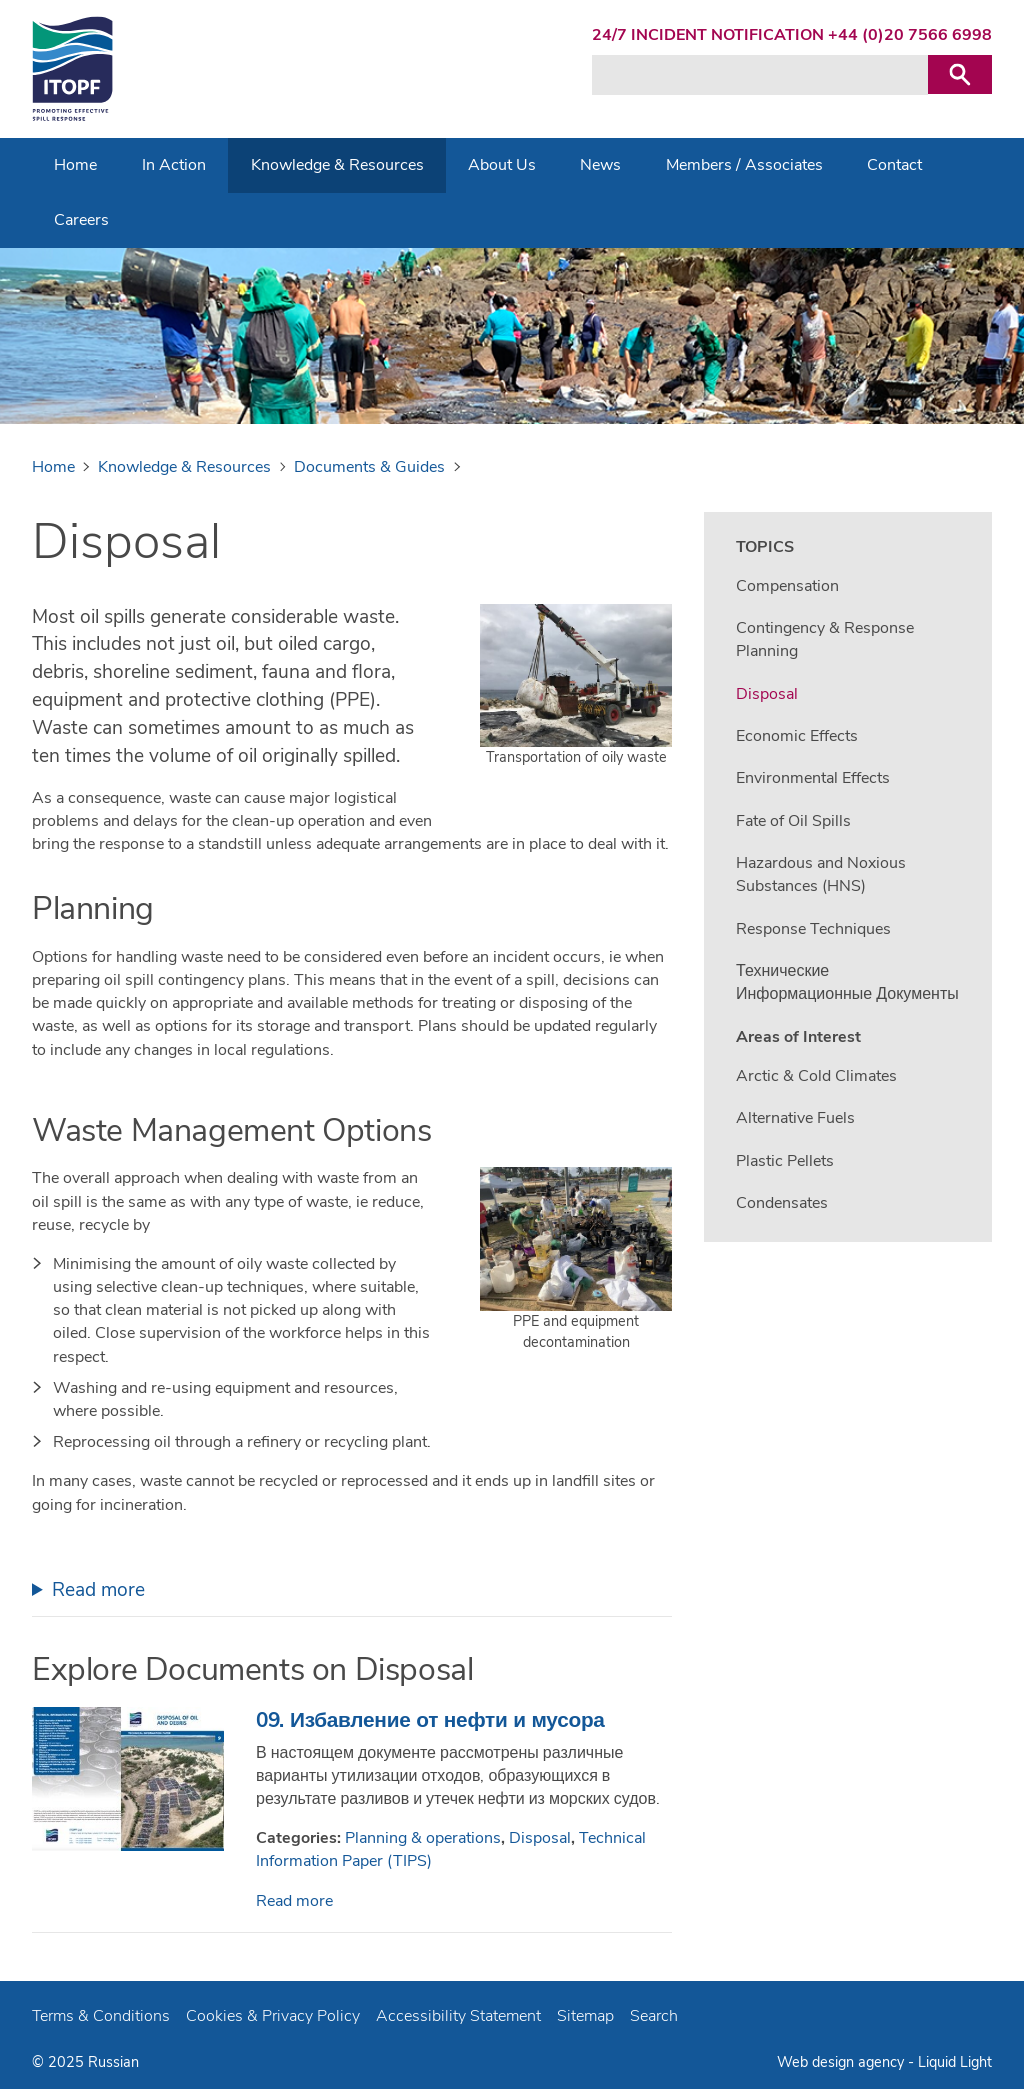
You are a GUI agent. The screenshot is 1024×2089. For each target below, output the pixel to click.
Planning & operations (423, 1838)
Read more (98, 1590)
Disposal (540, 1838)
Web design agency (840, 2062)
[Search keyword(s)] (760, 75)
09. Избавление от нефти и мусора (430, 1720)
